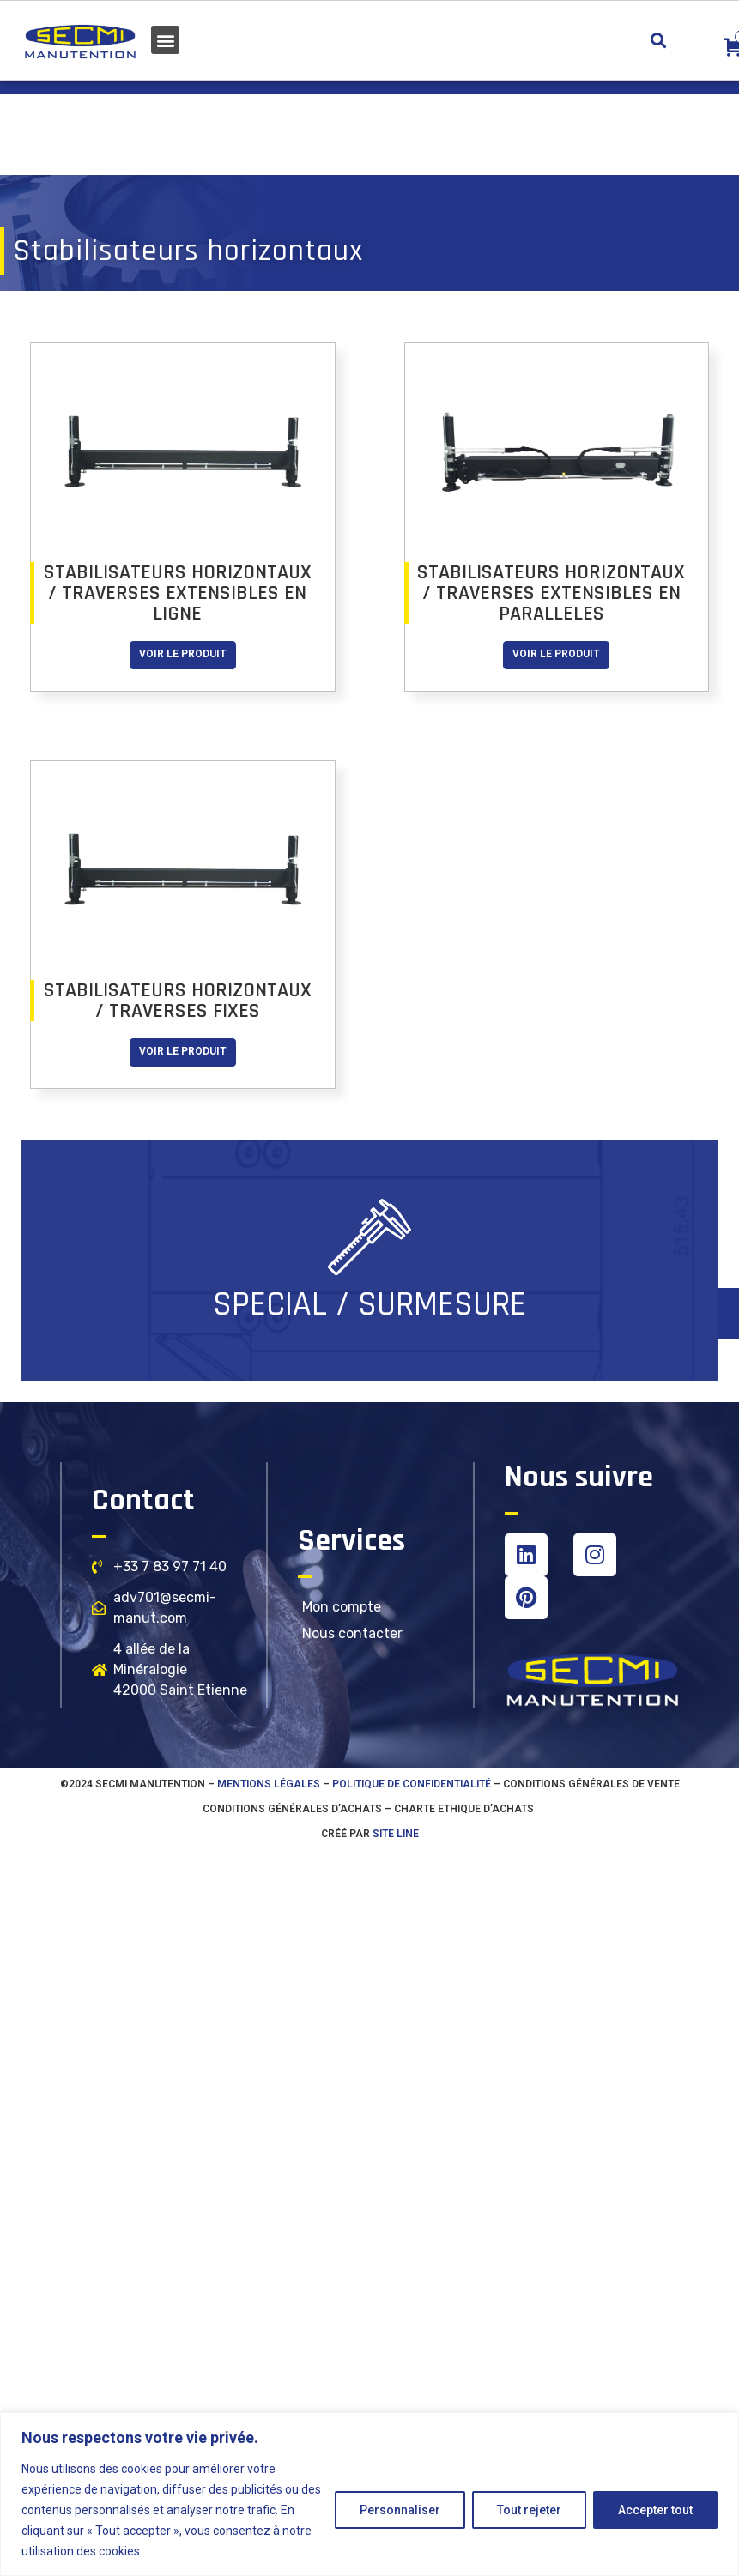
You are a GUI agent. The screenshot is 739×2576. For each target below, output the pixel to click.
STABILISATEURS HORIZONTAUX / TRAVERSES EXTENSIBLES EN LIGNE (178, 592)
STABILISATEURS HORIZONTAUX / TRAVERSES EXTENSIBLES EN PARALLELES (551, 592)
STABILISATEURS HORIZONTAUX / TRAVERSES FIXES (178, 1000)
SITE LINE (396, 1834)
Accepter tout (655, 2510)
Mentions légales (268, 1784)
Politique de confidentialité (411, 1784)
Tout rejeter (529, 2510)
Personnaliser (400, 2510)
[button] (165, 40)
